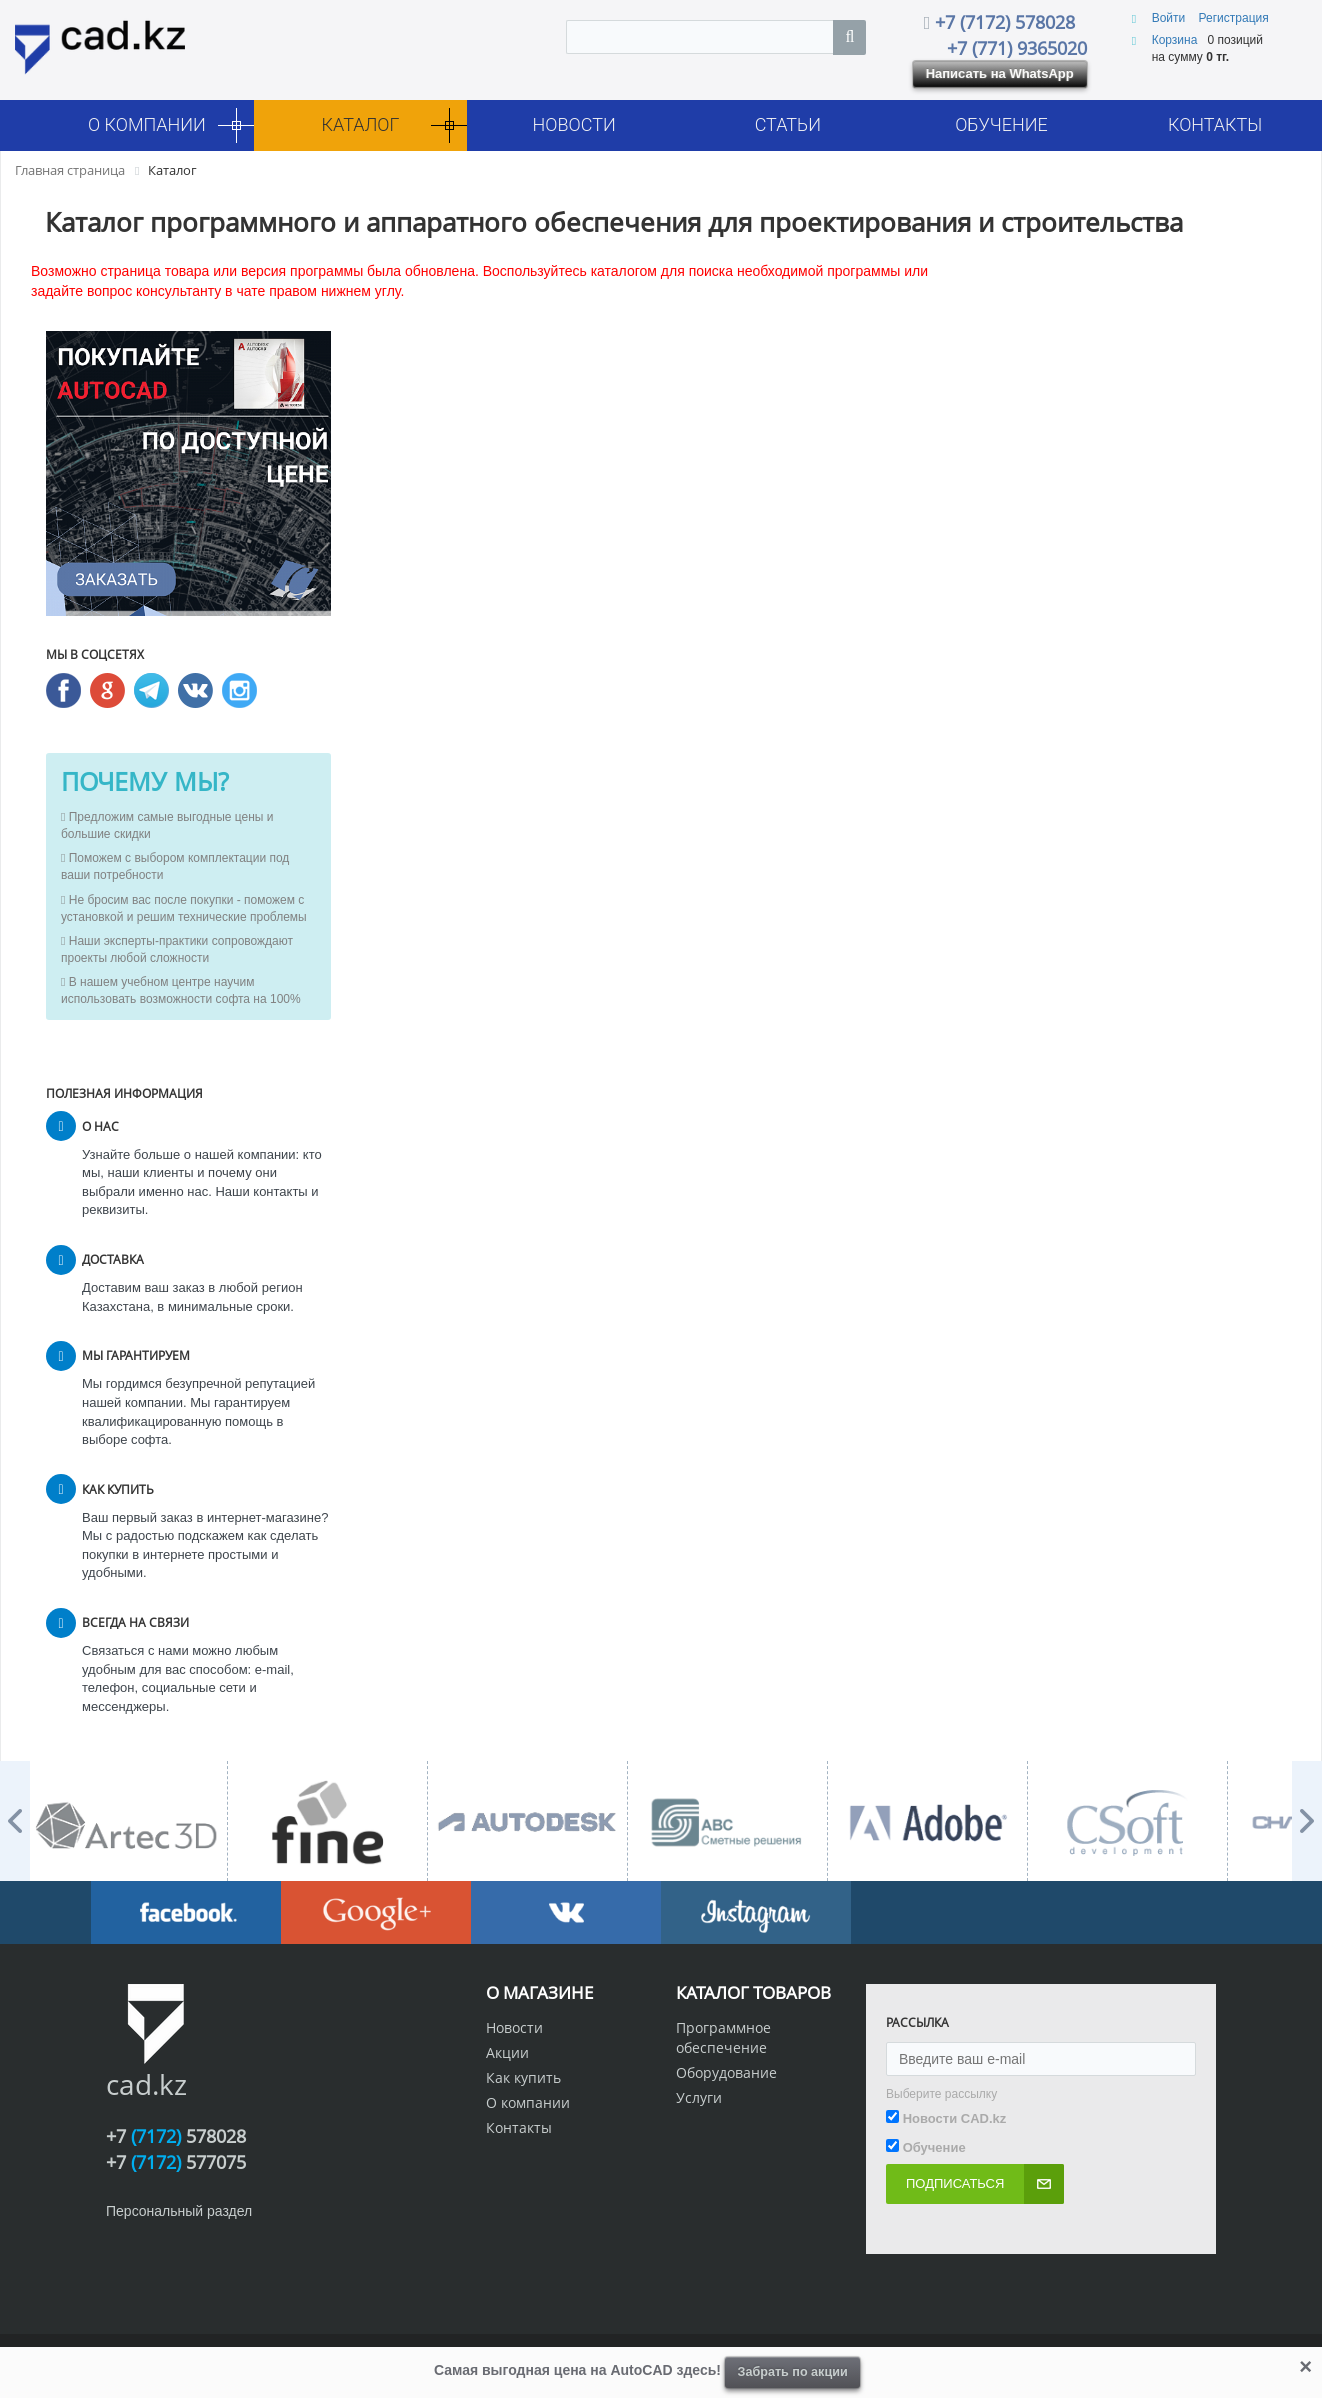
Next (1307, 1821)
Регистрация (1234, 18)
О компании (528, 2102)
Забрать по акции (793, 2372)
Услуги (699, 2097)
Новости (514, 2027)
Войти (1170, 18)
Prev (15, 1821)
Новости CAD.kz (955, 2118)
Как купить (523, 2077)
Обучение (934, 2147)
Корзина (1175, 40)
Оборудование (726, 2072)
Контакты (519, 2127)
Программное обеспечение (723, 2037)
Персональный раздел (179, 2211)
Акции (507, 2052)
